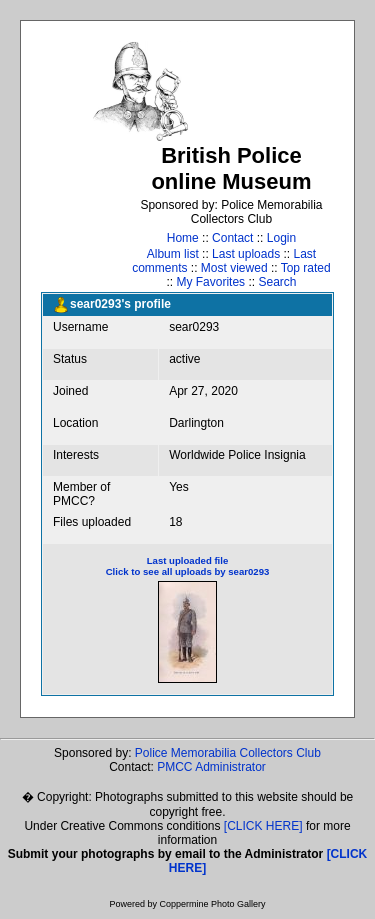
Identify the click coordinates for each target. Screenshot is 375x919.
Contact (232, 238)
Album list (173, 254)
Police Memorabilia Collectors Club (228, 753)
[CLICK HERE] (263, 826)
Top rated (306, 268)
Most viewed (234, 268)
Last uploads (246, 254)
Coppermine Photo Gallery (212, 904)
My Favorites (210, 282)
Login (281, 238)
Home (183, 238)
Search (277, 282)
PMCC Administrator (211, 767)
